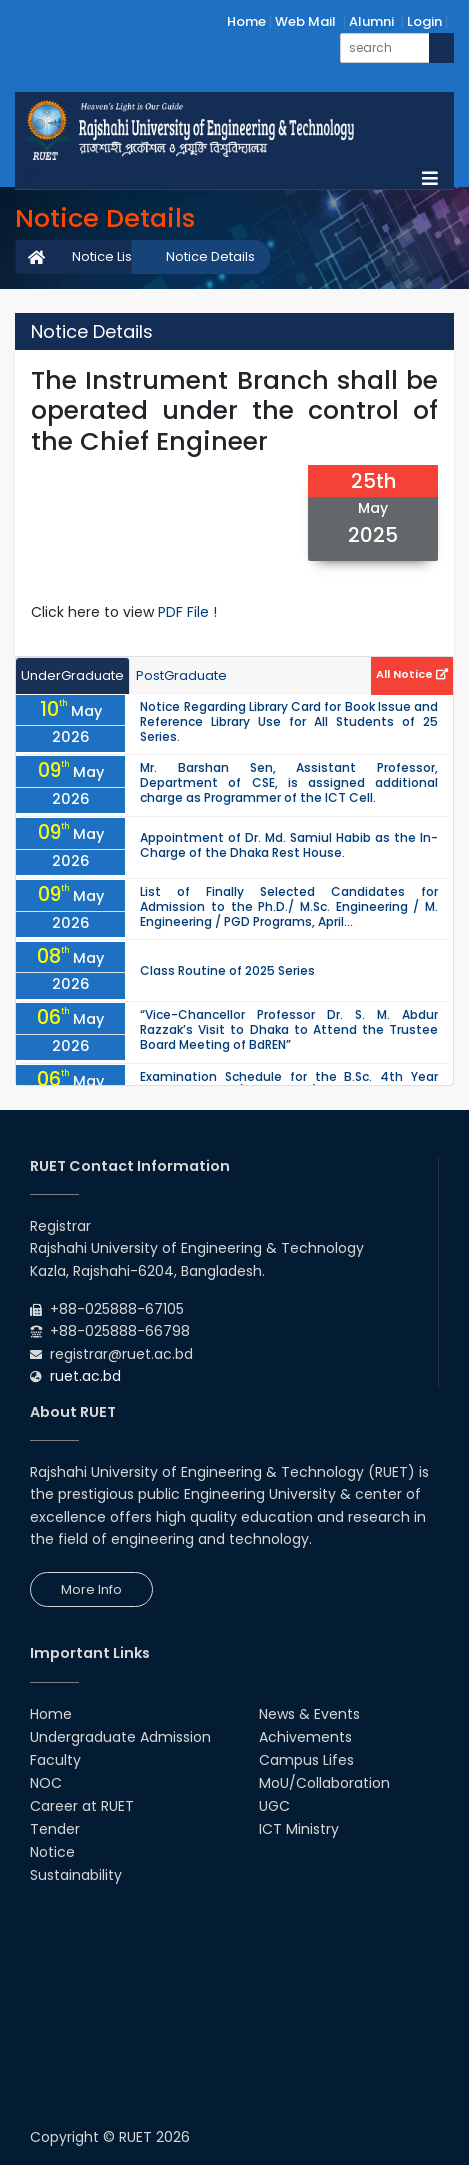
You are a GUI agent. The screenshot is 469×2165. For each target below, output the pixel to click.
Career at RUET (82, 1806)
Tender (55, 1829)
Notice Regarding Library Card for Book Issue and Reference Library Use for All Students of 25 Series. (289, 721)
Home (246, 21)
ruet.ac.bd (85, 1376)
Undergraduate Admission (120, 1737)
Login (424, 21)
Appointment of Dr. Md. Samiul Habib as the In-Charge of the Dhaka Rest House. (289, 845)
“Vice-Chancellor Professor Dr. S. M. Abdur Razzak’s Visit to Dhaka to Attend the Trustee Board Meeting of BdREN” (289, 1029)
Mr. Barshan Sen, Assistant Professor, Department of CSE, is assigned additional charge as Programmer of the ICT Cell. (289, 782)
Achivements (305, 1737)
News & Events (309, 1714)
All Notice (412, 674)
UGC (274, 1806)
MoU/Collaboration (324, 1783)
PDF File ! (187, 612)
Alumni (371, 21)
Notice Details (210, 256)
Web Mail (305, 21)
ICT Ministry (299, 1829)
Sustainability (76, 1875)
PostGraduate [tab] (181, 675)
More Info (91, 1589)
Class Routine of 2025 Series (227, 970)
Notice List (104, 256)
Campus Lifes (306, 1760)
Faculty (55, 1760)
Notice (52, 1852)
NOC (46, 1783)
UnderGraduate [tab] (72, 675)
